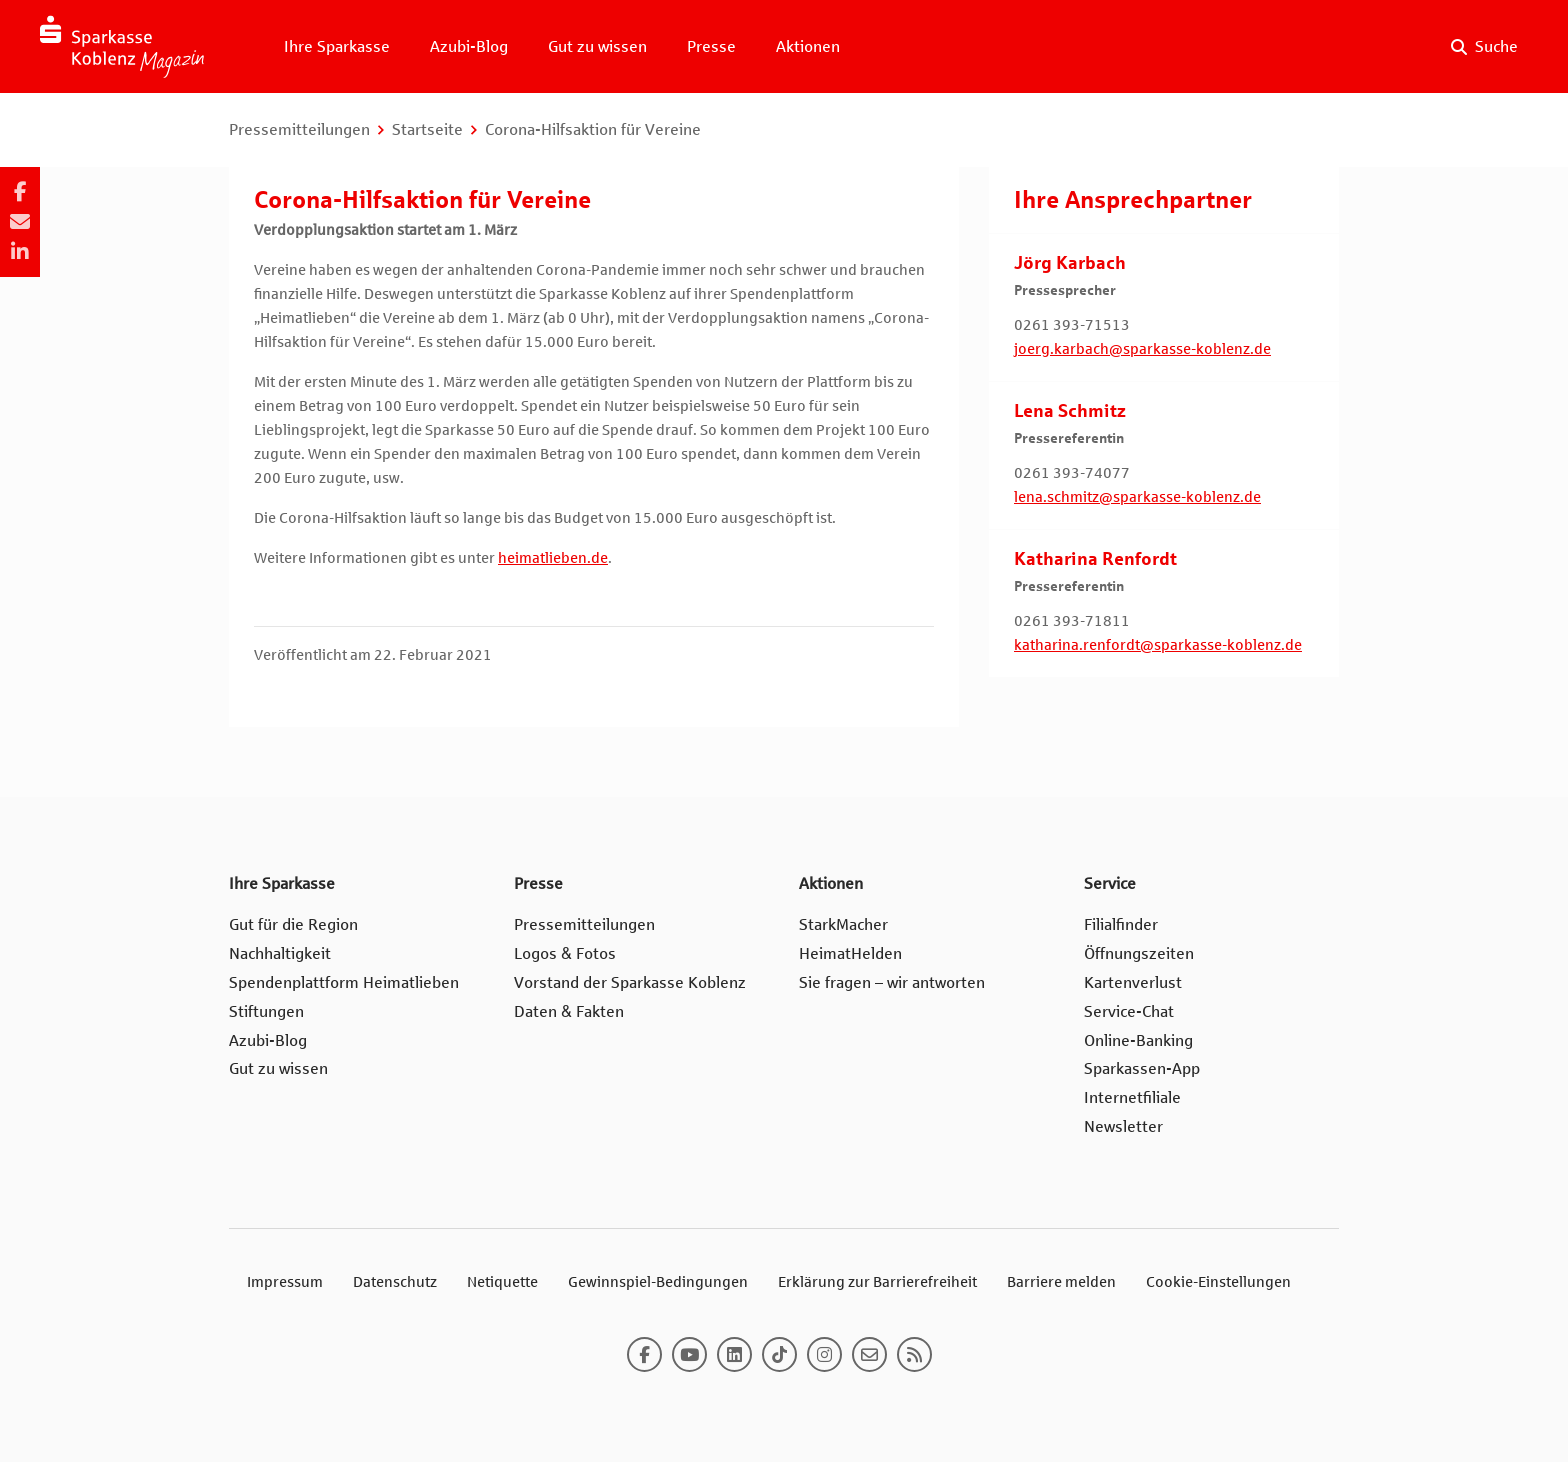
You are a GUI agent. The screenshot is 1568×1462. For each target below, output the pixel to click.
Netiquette (502, 1282)
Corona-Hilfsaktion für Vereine (593, 129)
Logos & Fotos (565, 953)
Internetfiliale (1132, 1097)
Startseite (427, 129)
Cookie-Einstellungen (1218, 1282)
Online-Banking (1138, 1040)
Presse (711, 46)
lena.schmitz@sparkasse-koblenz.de (1137, 497)
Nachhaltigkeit (280, 953)
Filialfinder (1121, 924)
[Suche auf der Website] (1484, 47)
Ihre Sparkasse (337, 46)
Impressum (285, 1282)
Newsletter (1123, 1126)
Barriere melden (1061, 1282)
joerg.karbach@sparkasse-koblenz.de (1142, 349)
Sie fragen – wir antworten (892, 982)
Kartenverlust (1133, 982)
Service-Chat (1129, 1011)
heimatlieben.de (553, 558)
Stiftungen (266, 1011)
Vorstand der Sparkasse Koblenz (630, 982)
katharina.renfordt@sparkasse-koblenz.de (1158, 645)
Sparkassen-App (1142, 1068)
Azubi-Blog (469, 46)
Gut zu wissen (597, 46)
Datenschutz (395, 1282)
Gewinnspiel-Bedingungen (658, 1282)
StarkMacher (843, 924)
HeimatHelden (850, 953)
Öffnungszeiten (1139, 953)
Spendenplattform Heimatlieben (344, 982)
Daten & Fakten (569, 1011)
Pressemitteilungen (299, 129)
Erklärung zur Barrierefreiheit (877, 1282)
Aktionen (808, 46)
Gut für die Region (293, 924)
